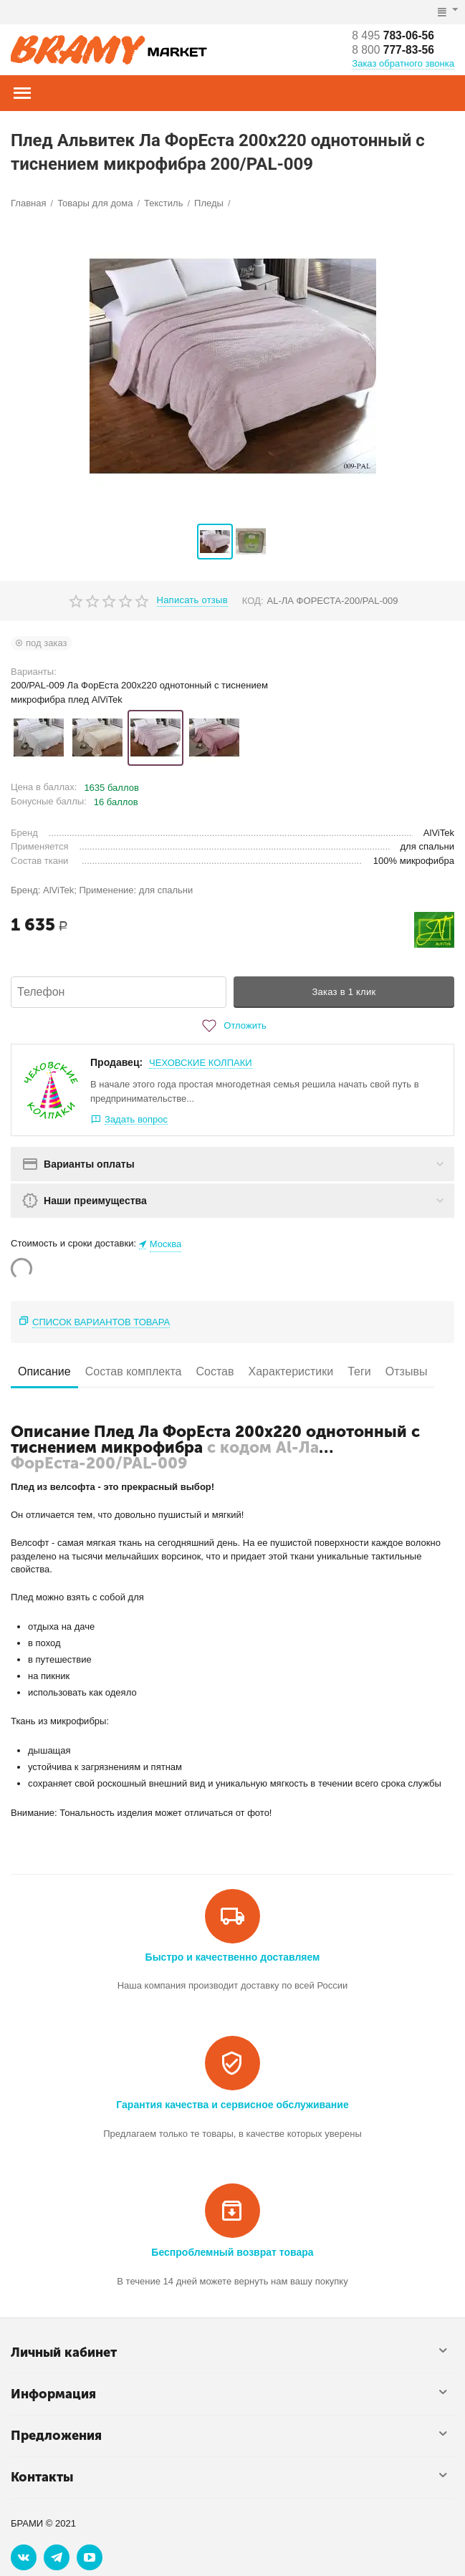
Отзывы (406, 1371)
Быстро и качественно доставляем (232, 1957)
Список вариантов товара (101, 1322)
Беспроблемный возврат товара (232, 2252)
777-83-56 (394, 50)
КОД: (253, 600)
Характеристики (291, 1371)
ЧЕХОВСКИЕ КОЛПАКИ (200, 1062)
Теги (359, 1371)
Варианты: (34, 671)
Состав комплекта (133, 1371)
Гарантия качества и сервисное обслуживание (232, 2104)
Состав (215, 1371)
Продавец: (116, 1062)
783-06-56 (394, 35)
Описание (44, 1371)
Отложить (232, 1026)
